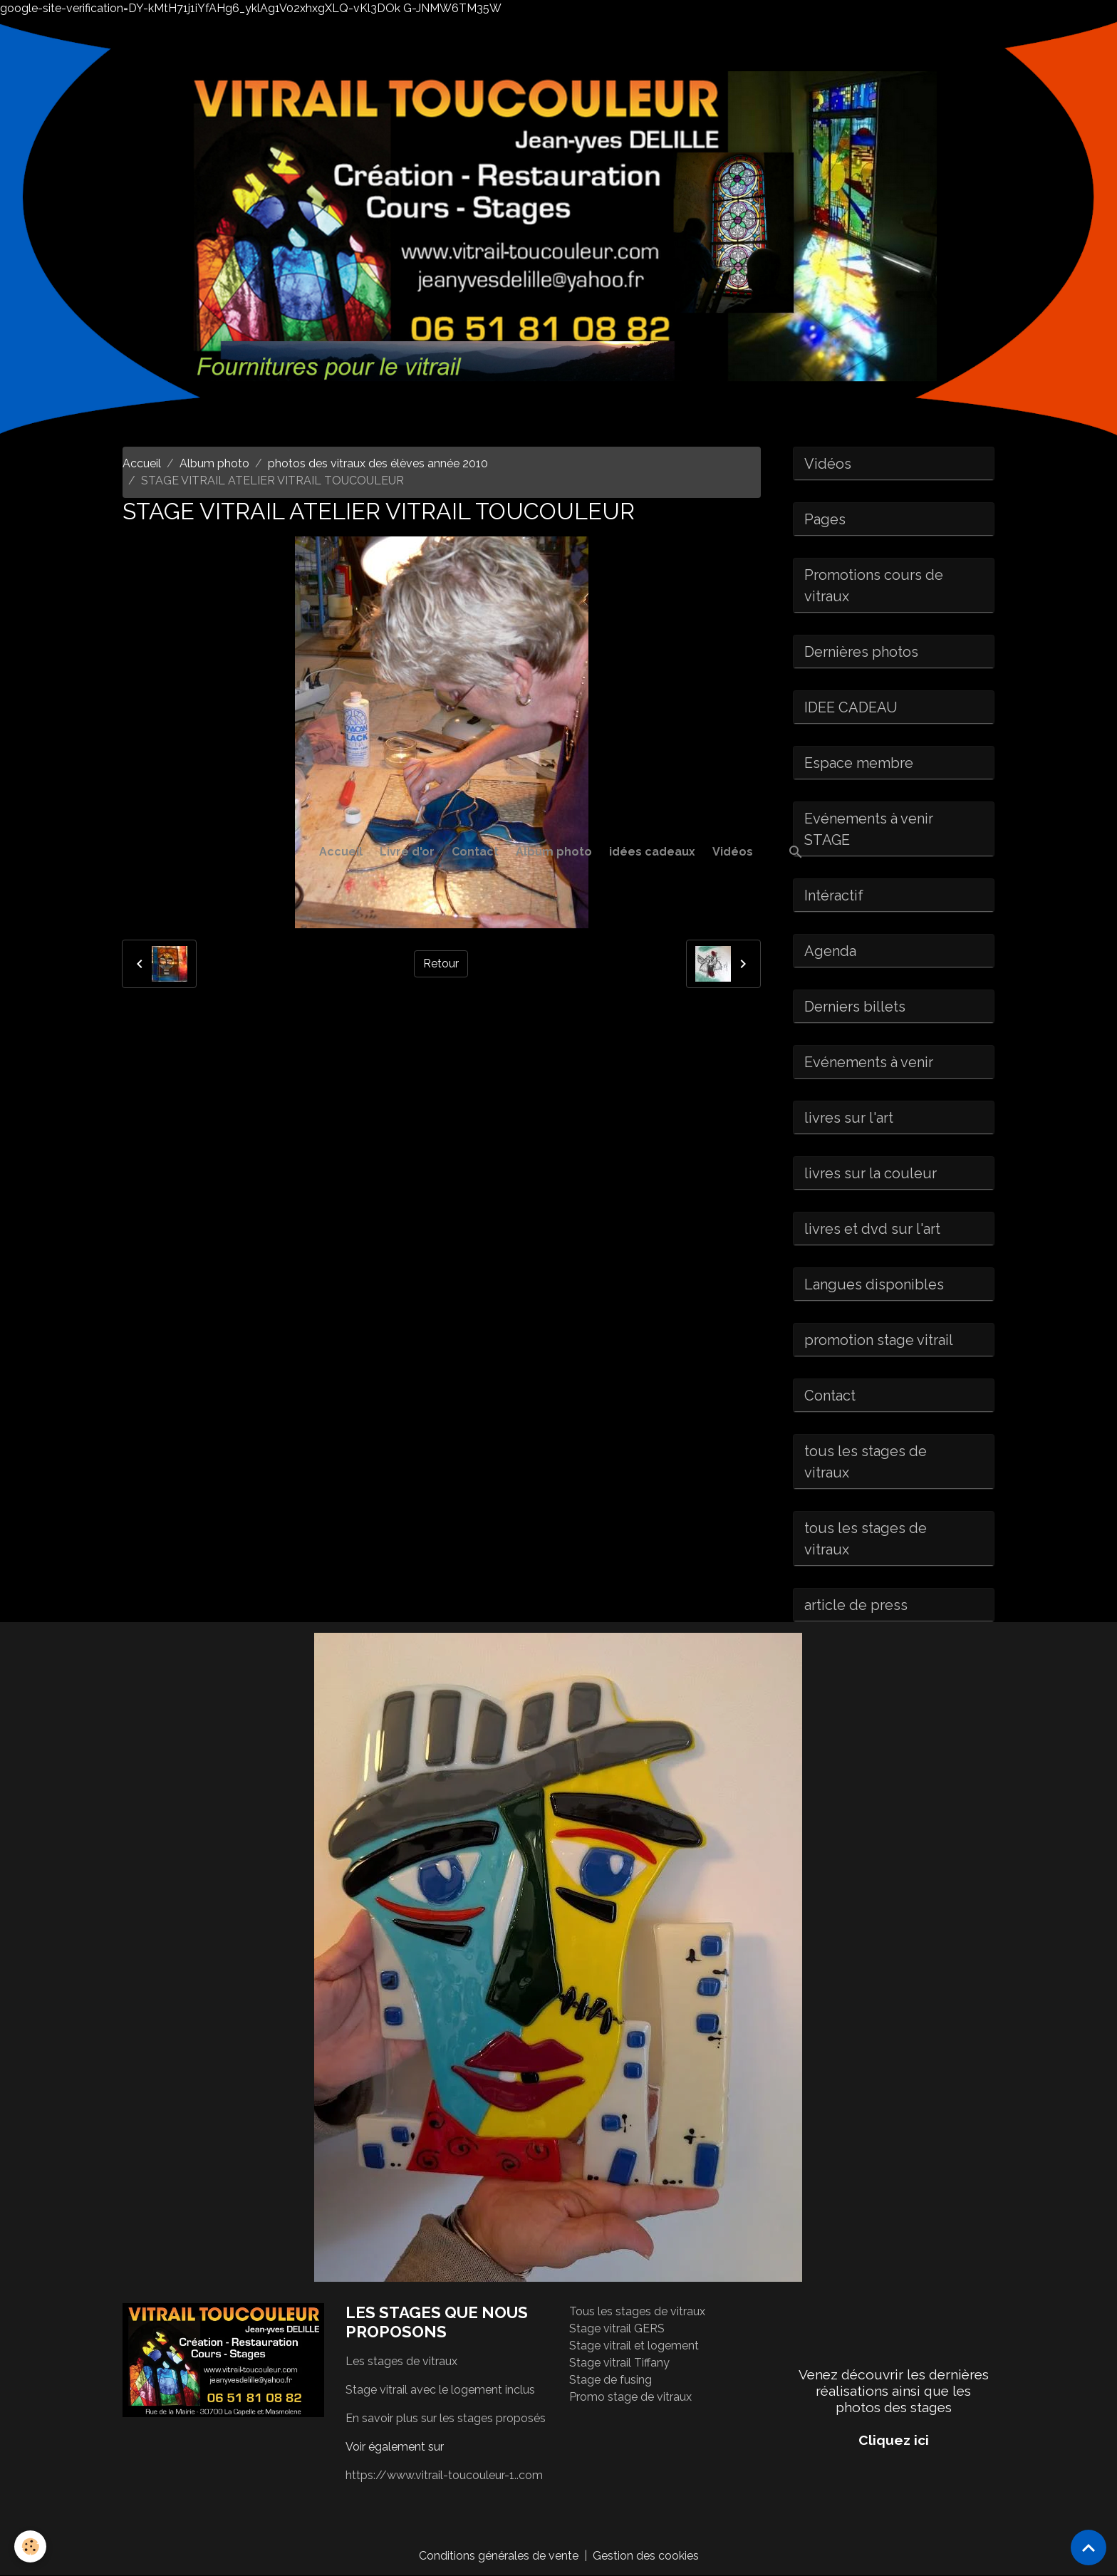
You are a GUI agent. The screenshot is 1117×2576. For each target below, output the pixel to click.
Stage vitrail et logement (634, 2345)
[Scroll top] (1088, 2547)
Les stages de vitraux (401, 2361)
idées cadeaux (652, 851)
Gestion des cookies (646, 2555)
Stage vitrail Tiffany (619, 2362)
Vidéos (732, 851)
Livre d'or (407, 851)
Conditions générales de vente (498, 2555)
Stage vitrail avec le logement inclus (440, 2389)
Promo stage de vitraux (630, 2397)
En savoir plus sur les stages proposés (446, 2418)
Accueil (341, 851)
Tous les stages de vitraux (637, 2311)
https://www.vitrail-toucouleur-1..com (444, 2475)
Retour (441, 963)
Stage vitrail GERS (617, 2328)
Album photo (554, 851)
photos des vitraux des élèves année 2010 (378, 463)
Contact (475, 851)
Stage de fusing (610, 2380)
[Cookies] (30, 2546)
